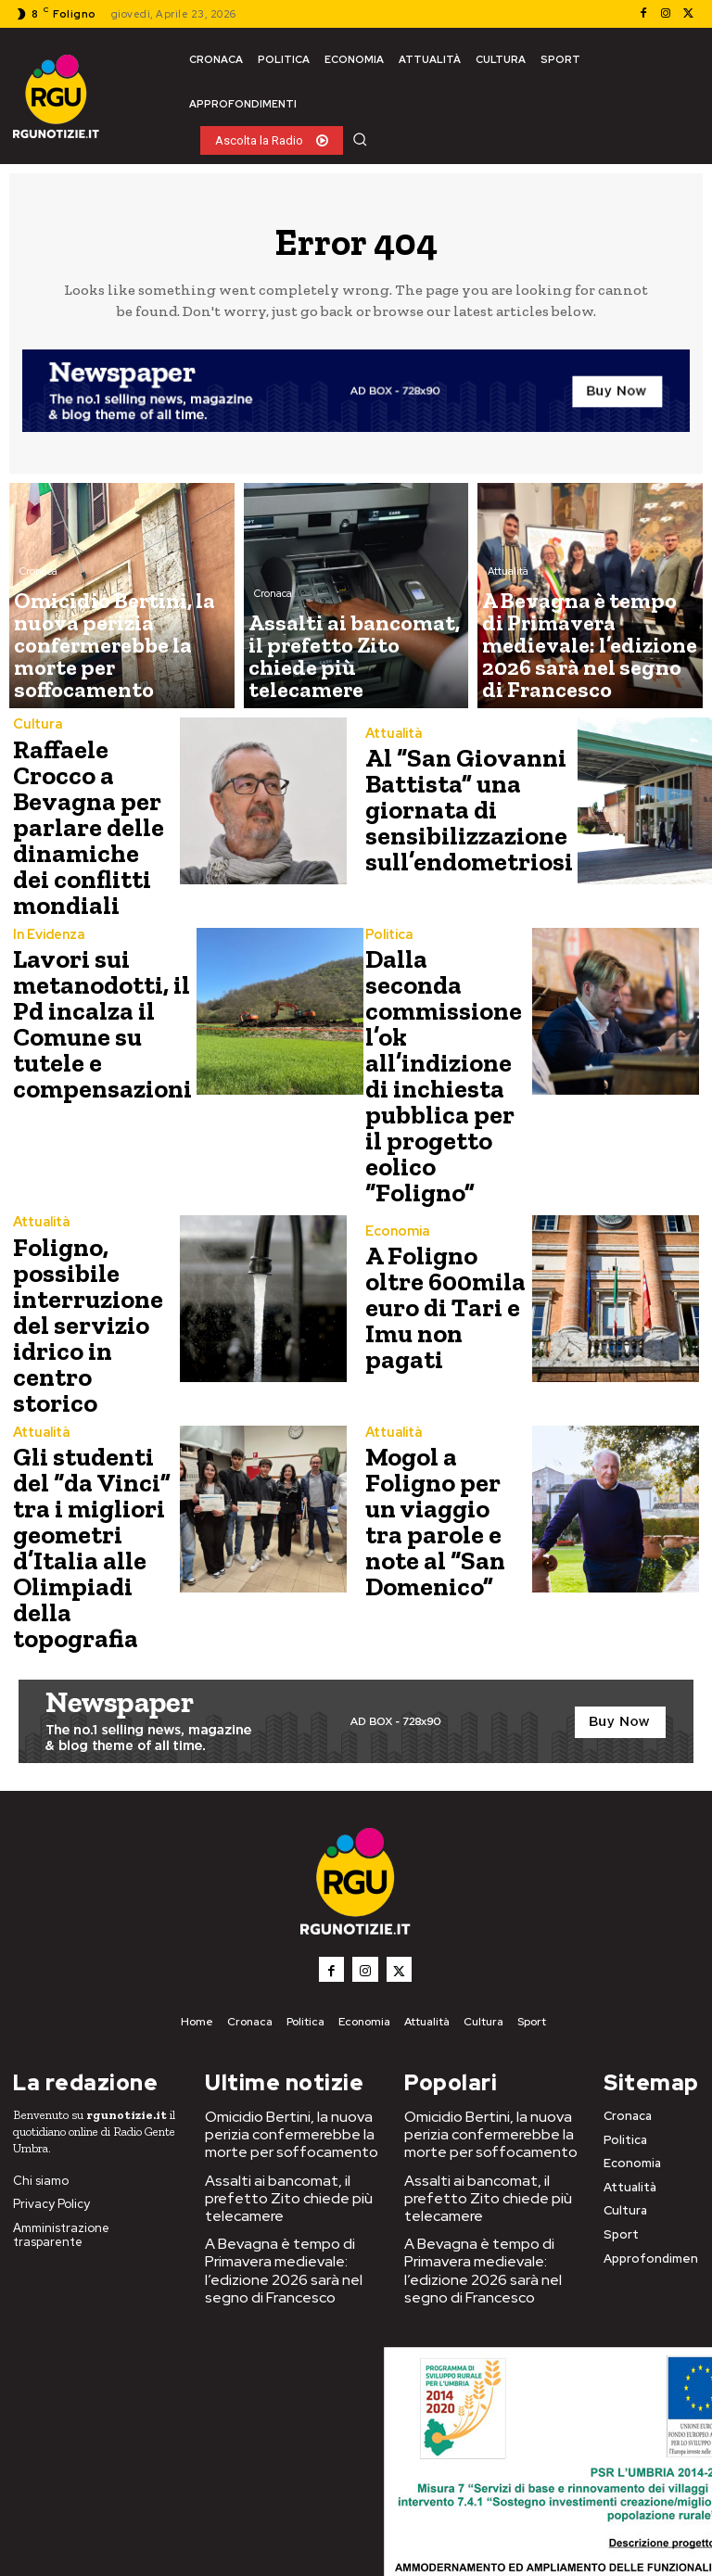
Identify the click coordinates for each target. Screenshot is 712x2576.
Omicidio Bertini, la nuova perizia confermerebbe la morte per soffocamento (278, 1919)
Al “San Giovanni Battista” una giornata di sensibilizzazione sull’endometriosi (457, 811)
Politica (387, 901)
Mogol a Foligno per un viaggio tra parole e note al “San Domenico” (446, 1368)
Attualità (508, 624)
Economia (395, 1136)
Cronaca (38, 639)
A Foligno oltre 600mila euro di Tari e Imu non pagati (445, 1191)
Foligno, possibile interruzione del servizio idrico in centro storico (92, 1192)
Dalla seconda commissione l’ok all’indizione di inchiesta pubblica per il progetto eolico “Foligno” (444, 1001)
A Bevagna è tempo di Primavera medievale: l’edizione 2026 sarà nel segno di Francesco (291, 2039)
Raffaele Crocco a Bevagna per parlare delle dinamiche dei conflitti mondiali (91, 811)
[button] (359, 139)
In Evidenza (47, 909)
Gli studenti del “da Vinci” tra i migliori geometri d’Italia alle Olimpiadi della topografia (94, 1371)
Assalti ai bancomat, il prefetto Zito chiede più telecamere (274, 1975)
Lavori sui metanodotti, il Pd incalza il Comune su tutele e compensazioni (91, 987)
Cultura (35, 733)
